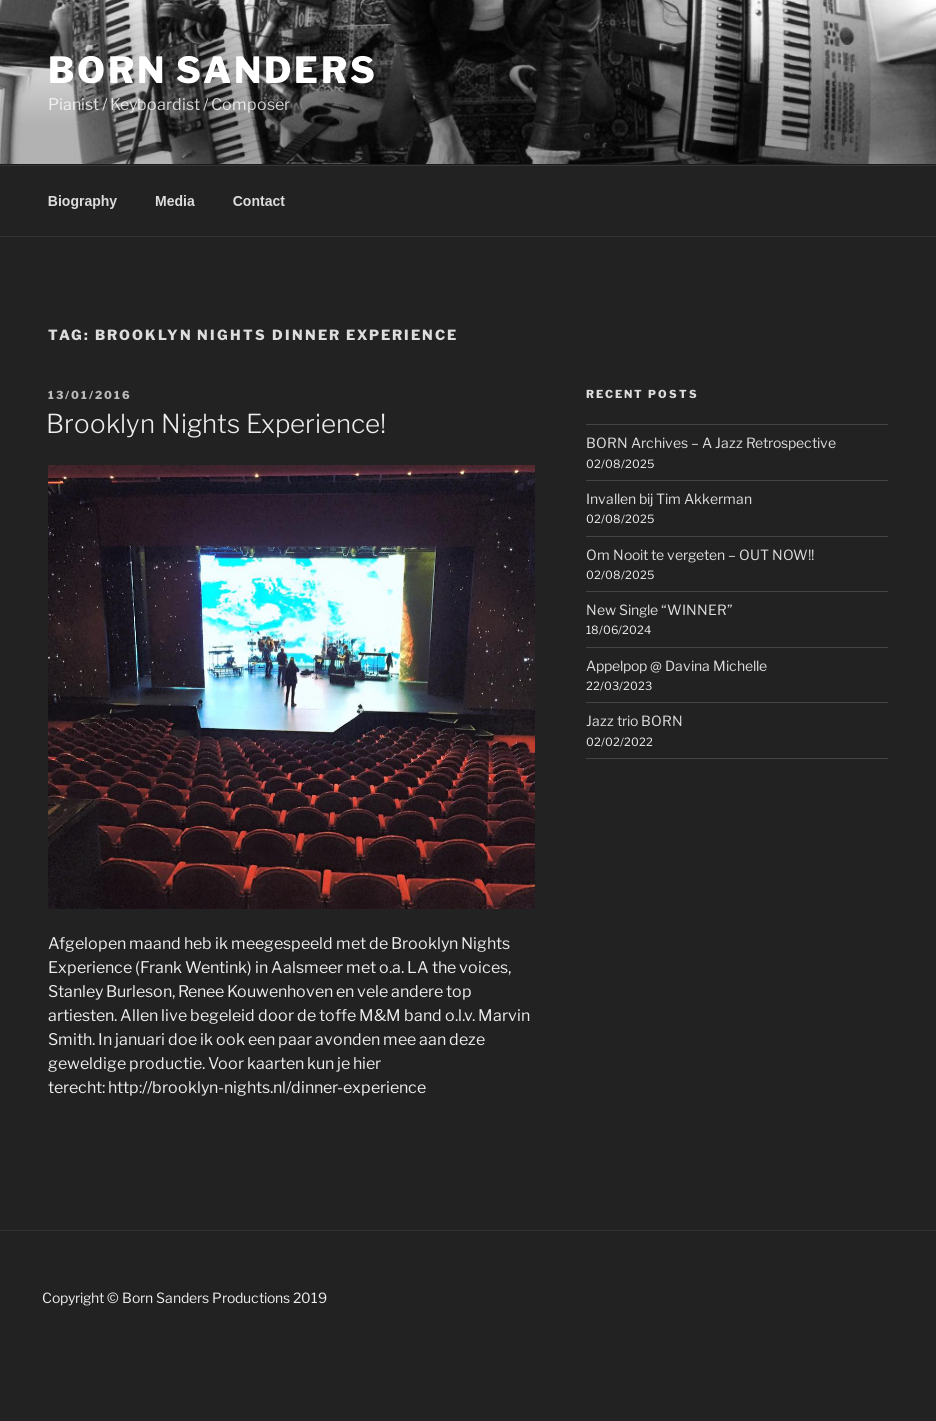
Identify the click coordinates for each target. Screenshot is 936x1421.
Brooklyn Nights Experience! (216, 423)
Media (175, 201)
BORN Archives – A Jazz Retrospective (711, 442)
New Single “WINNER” (659, 609)
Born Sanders (213, 70)
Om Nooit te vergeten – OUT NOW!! (700, 554)
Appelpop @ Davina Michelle (676, 665)
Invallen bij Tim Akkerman (669, 498)
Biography (82, 201)
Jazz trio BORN (634, 720)
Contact (259, 201)
